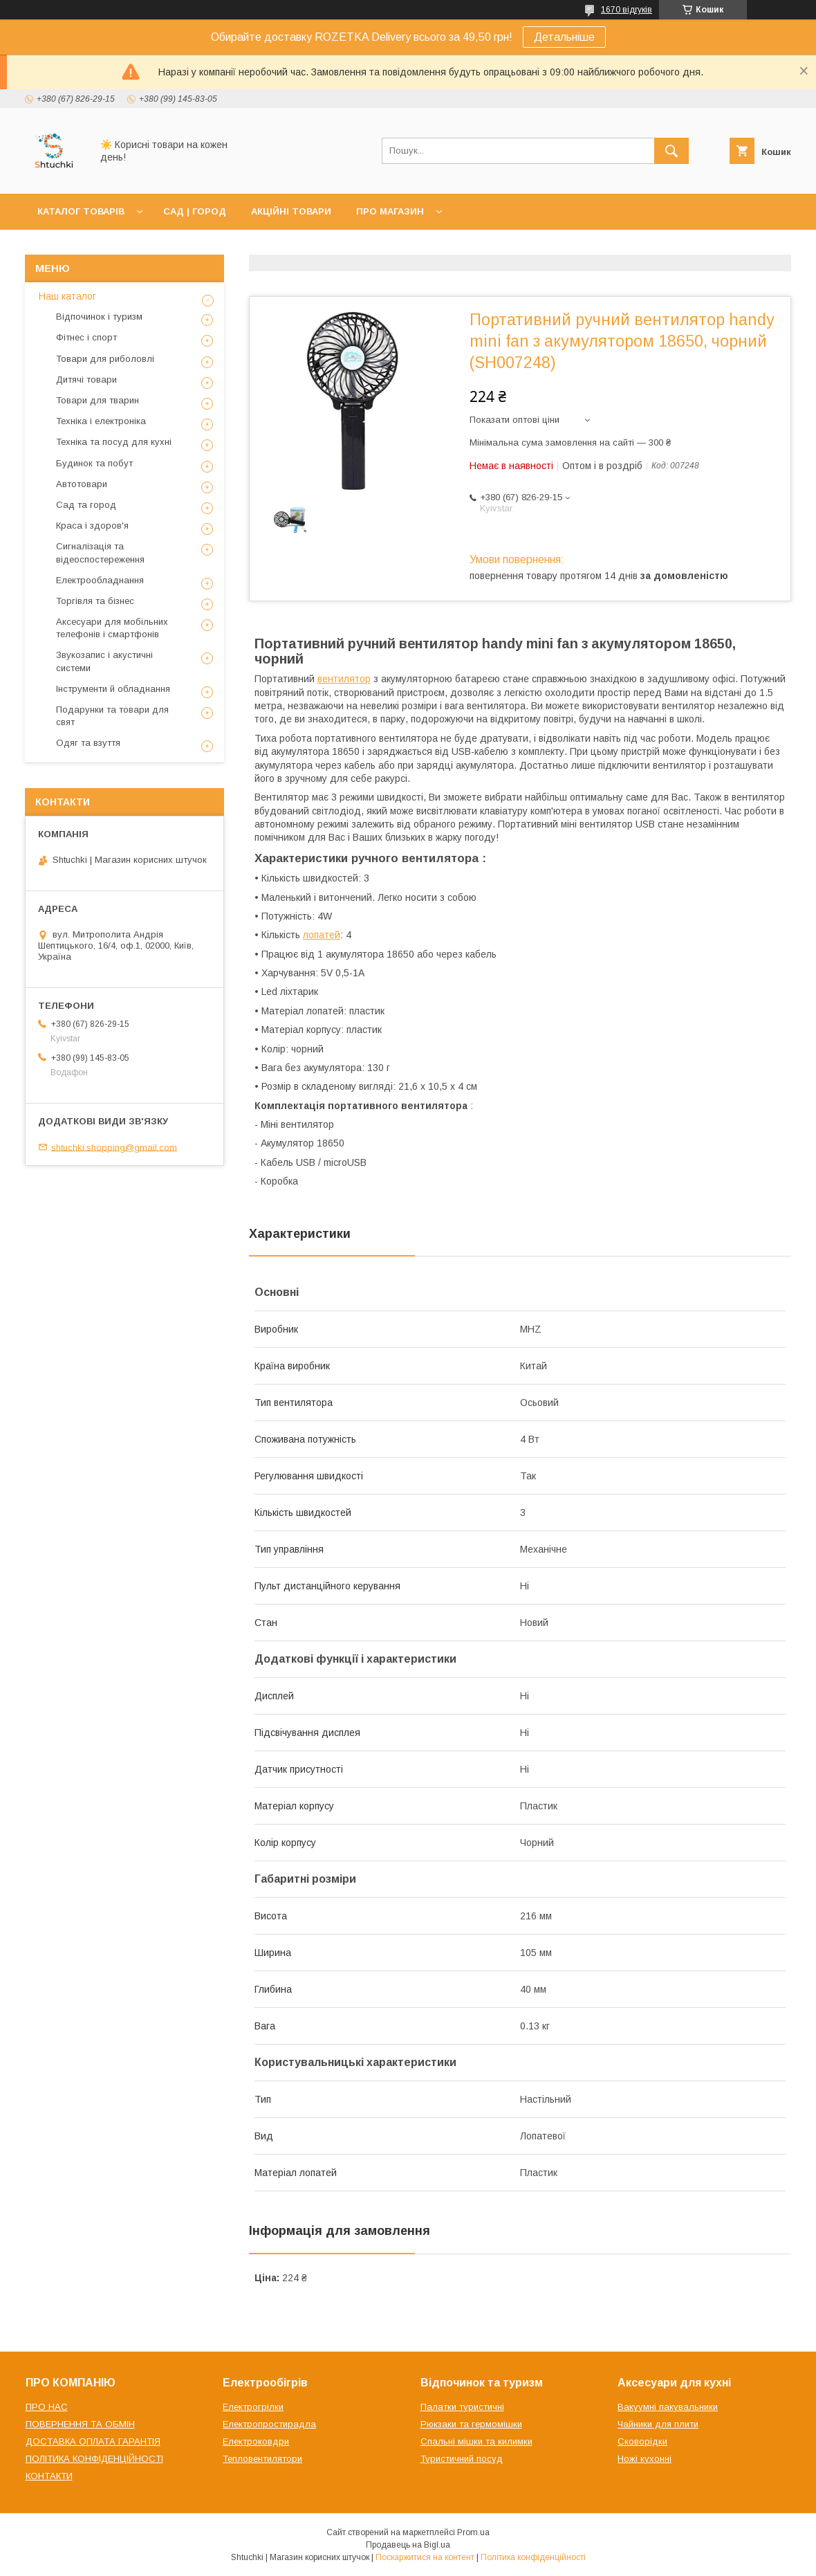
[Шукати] (671, 151)
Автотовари (81, 484)
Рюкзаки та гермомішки (471, 2424)
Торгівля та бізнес (95, 601)
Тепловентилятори (262, 2459)
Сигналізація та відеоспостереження (100, 552)
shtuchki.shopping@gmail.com (114, 1147)
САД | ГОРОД (194, 211)
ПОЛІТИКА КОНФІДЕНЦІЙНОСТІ (94, 2459)
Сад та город (86, 505)
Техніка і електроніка (101, 421)
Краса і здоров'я (92, 525)
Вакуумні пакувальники (668, 2407)
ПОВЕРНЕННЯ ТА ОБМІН (80, 2424)
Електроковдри (256, 2441)
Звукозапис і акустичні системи (104, 661)
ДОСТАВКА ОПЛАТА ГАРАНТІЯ (93, 2441)
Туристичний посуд (461, 2459)
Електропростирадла (269, 2424)
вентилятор (344, 678)
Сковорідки (642, 2441)
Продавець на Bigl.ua (408, 2545)
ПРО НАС (47, 2407)
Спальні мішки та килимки (476, 2441)
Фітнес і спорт (86, 337)
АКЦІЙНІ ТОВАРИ (291, 211)
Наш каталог (67, 296)
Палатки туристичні (462, 2407)
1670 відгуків (626, 10)
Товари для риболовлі (105, 359)
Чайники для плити (658, 2424)
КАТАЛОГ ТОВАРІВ (80, 211)
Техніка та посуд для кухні (113, 442)
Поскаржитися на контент (424, 2557)
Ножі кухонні (644, 2459)
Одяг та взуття (88, 743)
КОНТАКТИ (49, 2476)
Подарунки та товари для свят (112, 715)
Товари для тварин (97, 400)
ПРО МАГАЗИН (390, 211)
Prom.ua (473, 2532)
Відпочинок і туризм (99, 316)
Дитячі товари (86, 379)
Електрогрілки (253, 2407)
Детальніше (564, 37)
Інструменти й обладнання (113, 689)
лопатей (321, 934)
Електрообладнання (100, 580)
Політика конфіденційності (533, 2557)
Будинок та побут (94, 463)
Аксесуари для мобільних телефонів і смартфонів (112, 627)
